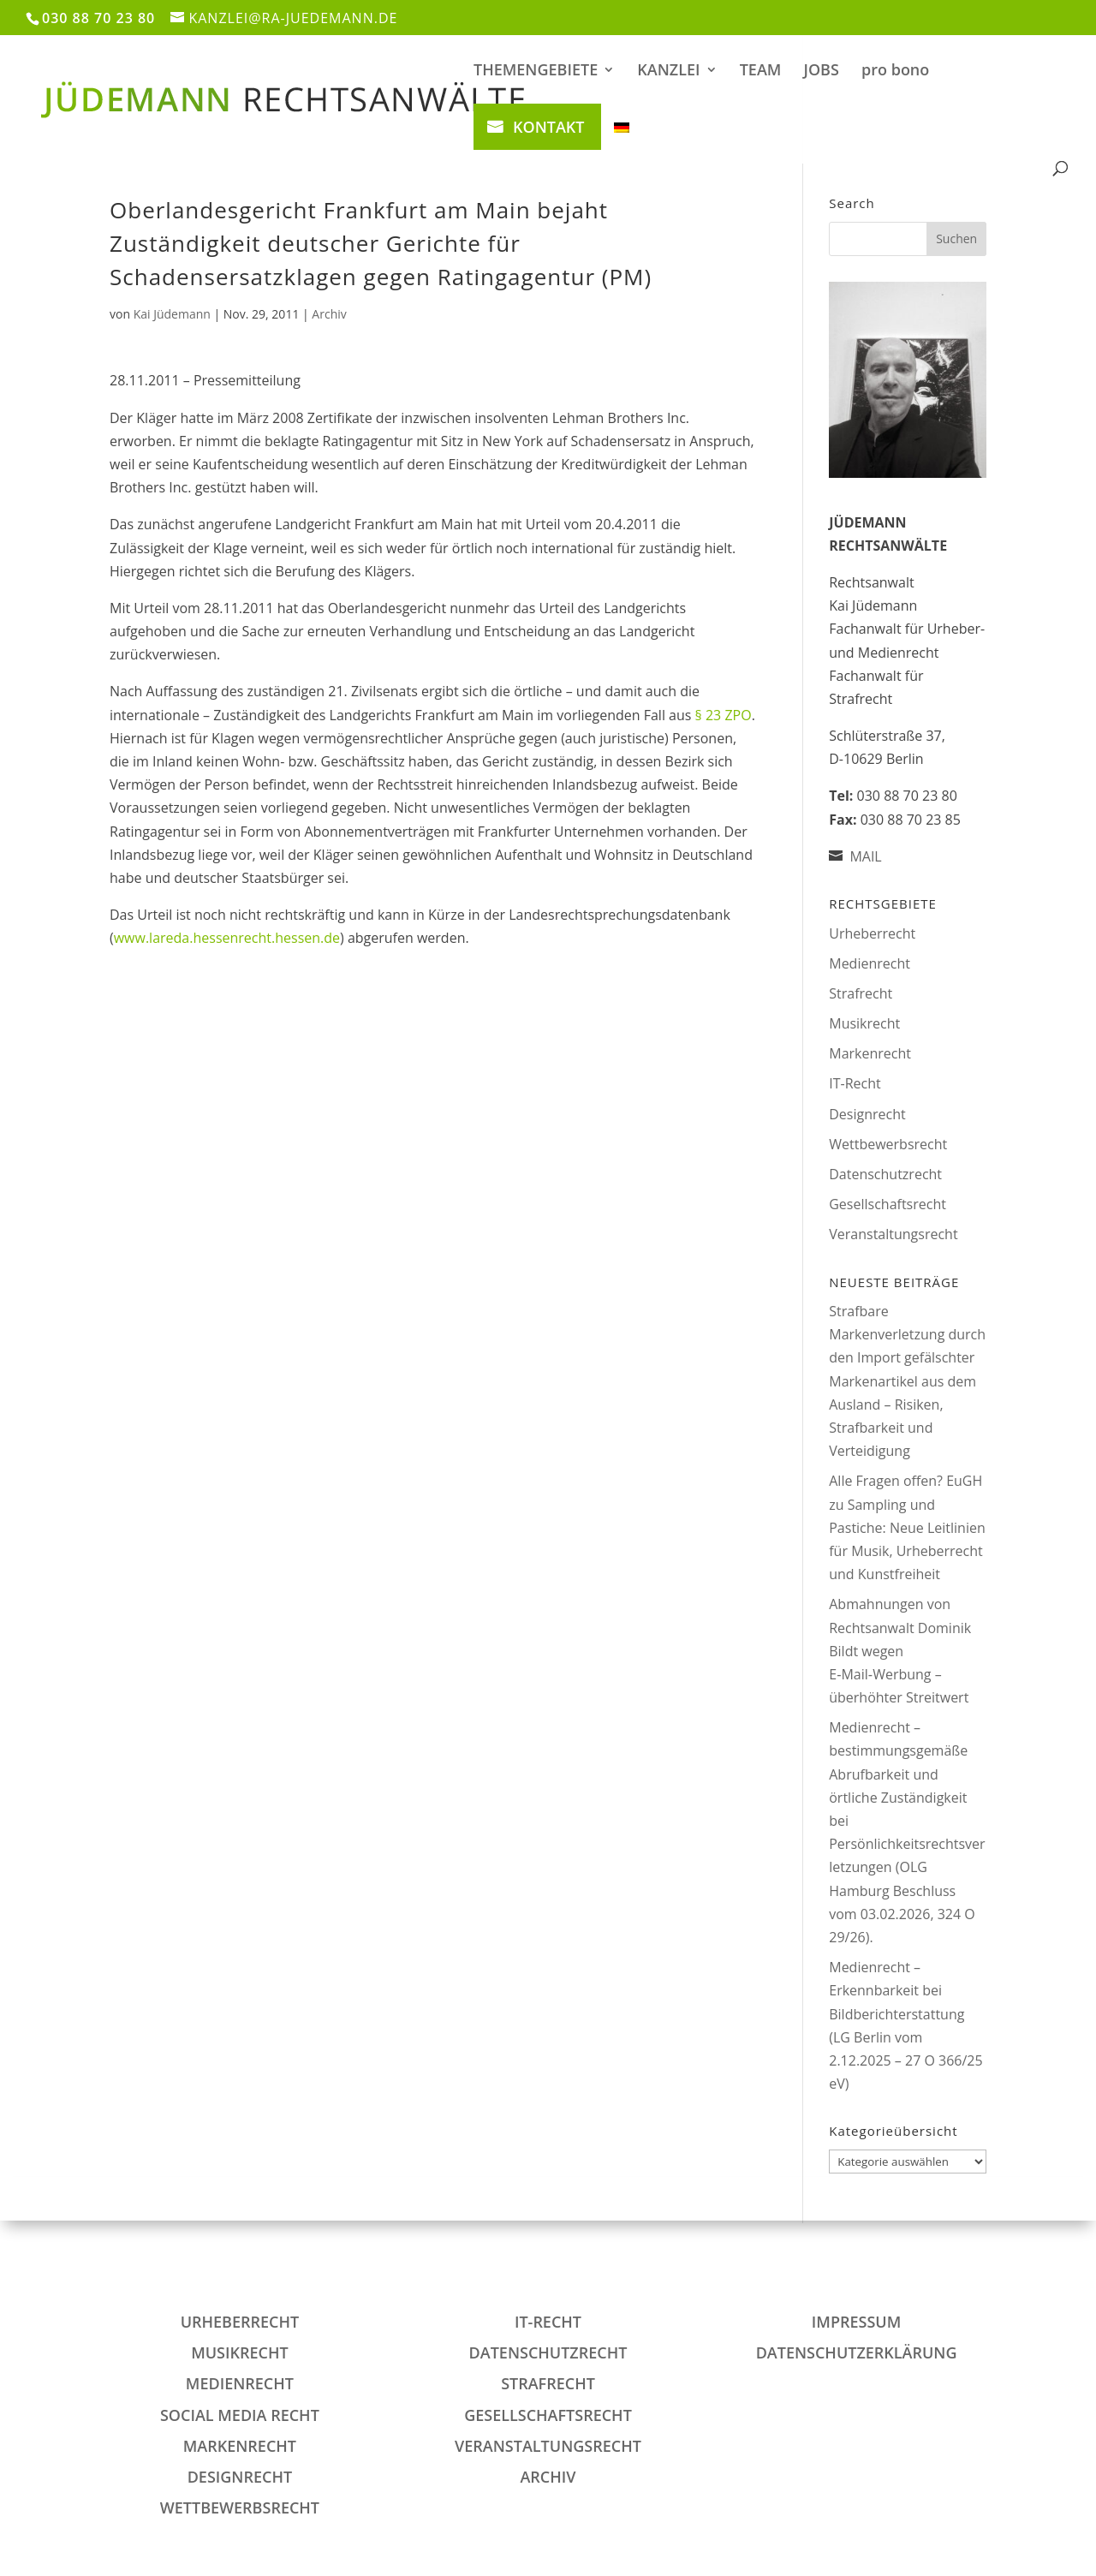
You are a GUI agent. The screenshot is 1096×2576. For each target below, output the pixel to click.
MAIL (865, 856)
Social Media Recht (239, 2415)
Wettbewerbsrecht (888, 1144)
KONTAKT (548, 126)
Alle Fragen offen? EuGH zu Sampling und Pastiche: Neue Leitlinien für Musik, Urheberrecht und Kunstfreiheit (907, 1527)
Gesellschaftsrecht (887, 1204)
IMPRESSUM (856, 2321)
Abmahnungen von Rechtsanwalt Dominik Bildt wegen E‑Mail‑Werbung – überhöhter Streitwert (900, 1651)
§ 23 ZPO (723, 715)
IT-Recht (854, 1083)
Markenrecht (870, 1053)
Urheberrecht (872, 933)
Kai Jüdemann (172, 314)
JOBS (821, 71)
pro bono (895, 71)
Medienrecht (869, 963)
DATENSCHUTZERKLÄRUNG (856, 2352)
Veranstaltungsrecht (893, 1234)
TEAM (761, 71)
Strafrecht (860, 993)
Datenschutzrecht (885, 1174)
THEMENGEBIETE (536, 71)
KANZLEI (668, 71)
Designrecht (867, 1114)
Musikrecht (864, 1023)
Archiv (329, 314)
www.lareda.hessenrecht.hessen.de (227, 937)
